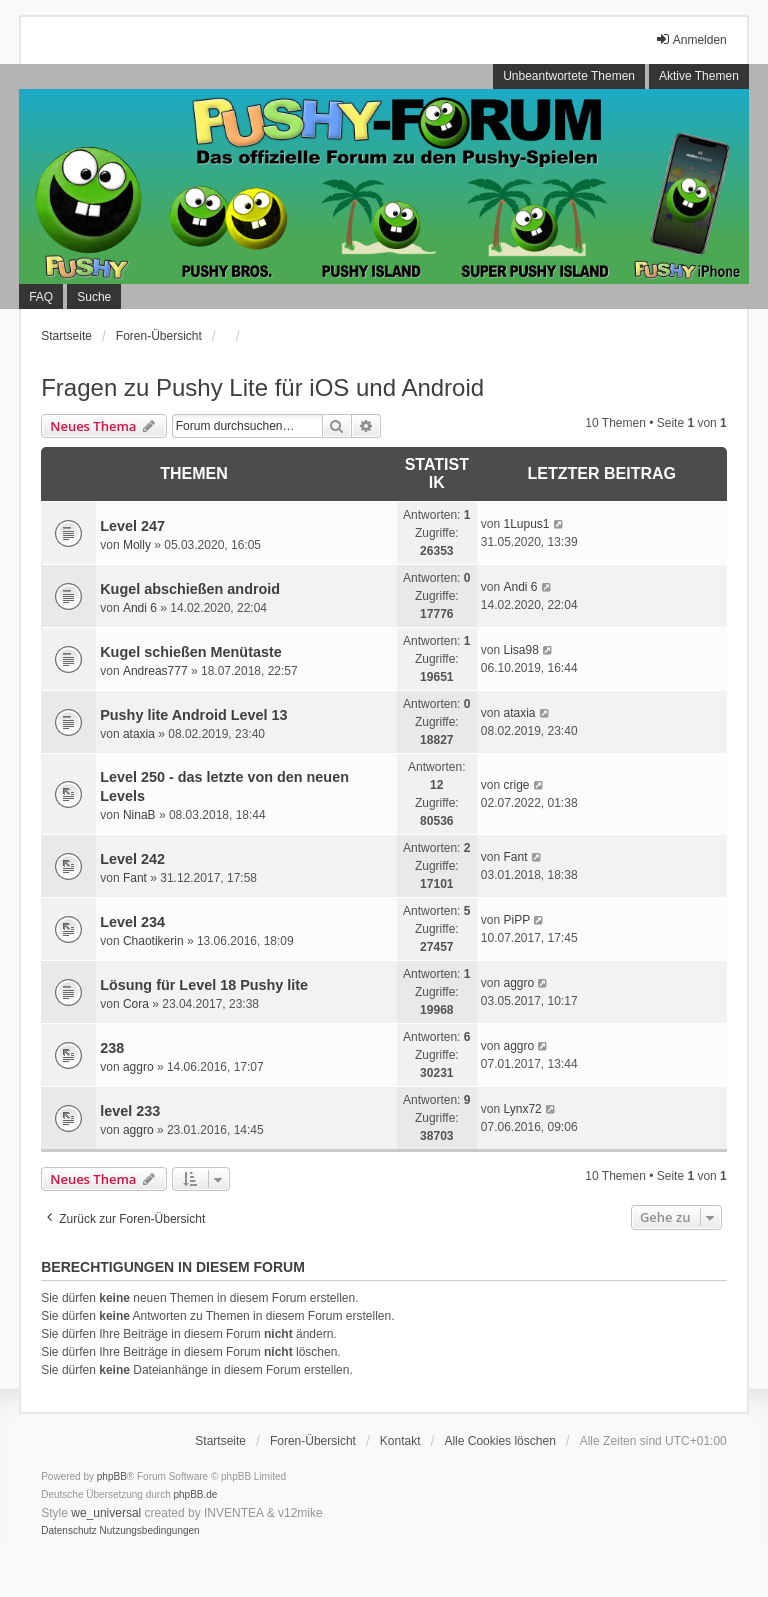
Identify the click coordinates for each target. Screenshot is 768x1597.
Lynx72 (522, 1109)
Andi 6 (140, 608)
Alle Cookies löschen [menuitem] (499, 1441)
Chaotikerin (153, 941)
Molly (137, 545)
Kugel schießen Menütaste (191, 652)
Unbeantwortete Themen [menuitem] (569, 76)
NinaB (139, 815)
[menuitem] (69, 1531)
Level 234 (132, 922)
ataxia (139, 734)
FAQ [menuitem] (41, 297)
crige (516, 785)
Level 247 (132, 526)
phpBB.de (196, 1494)
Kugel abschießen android (190, 589)
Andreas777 (155, 671)
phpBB (112, 1476)
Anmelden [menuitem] (691, 39)
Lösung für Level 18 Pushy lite (204, 985)
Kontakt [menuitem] (400, 1441)
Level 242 (132, 859)
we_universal (106, 1513)
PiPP (516, 920)
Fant (135, 878)
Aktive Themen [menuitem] (699, 76)
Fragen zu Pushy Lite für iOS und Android (262, 387)
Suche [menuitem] (94, 297)
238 (112, 1048)
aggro (518, 983)
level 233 (130, 1111)
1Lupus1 (526, 524)
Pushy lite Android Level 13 (193, 715)
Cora (136, 1004)
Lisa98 (520, 650)
